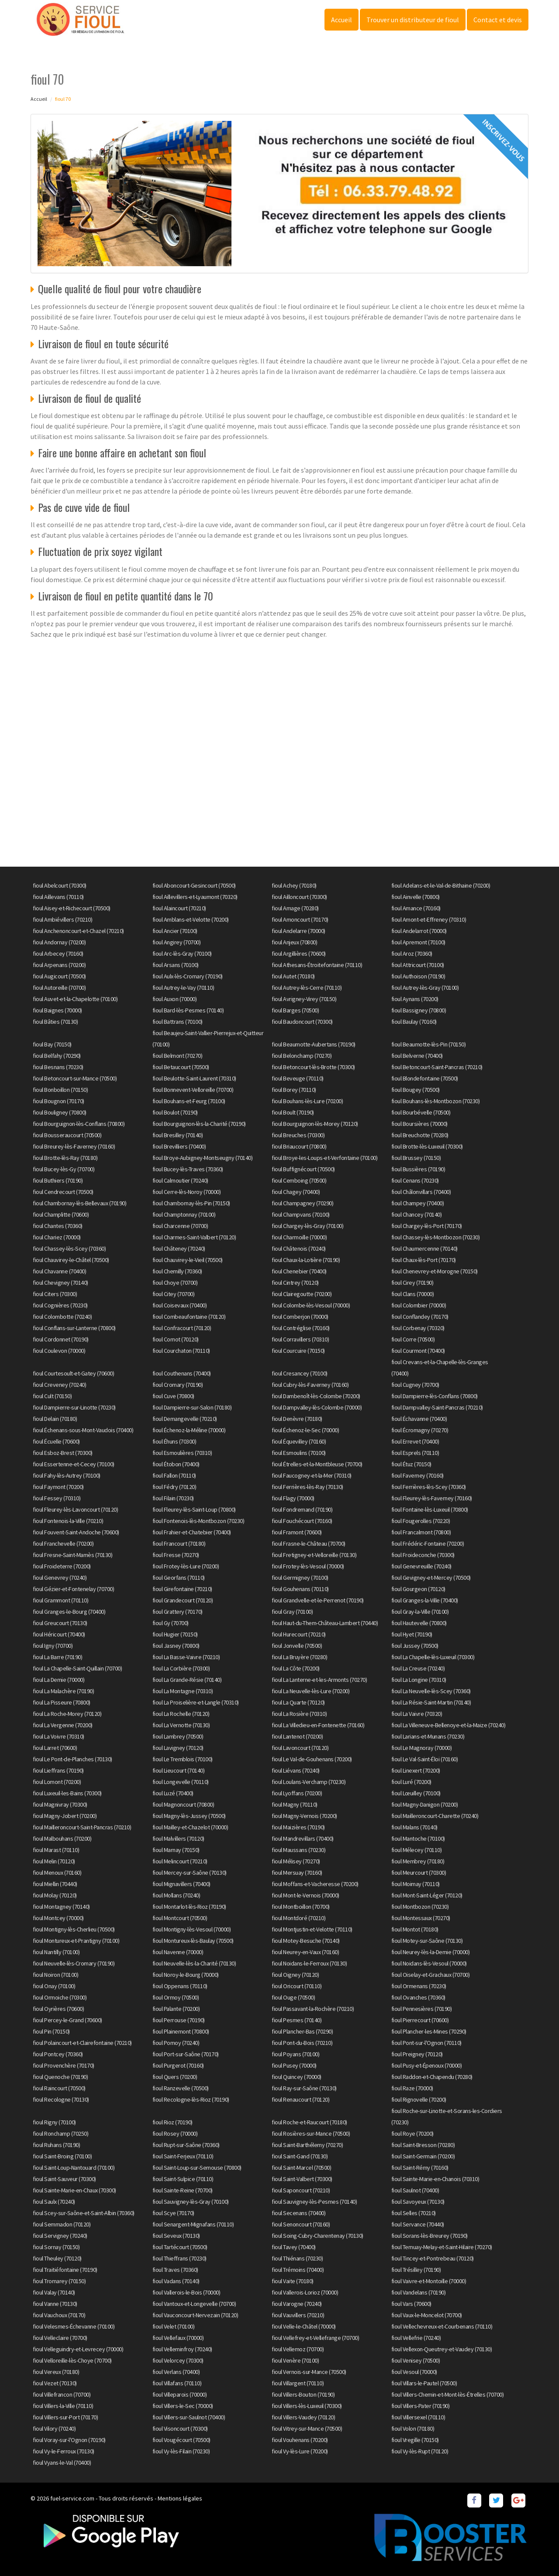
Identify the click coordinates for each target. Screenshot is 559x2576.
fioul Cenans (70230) (415, 1180)
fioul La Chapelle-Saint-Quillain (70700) (77, 1668)
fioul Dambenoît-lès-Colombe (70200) (316, 1396)
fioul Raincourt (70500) (59, 2088)
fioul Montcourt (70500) (179, 1918)
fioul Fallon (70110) (174, 1475)
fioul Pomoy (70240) (176, 2043)
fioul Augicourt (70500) (59, 976)
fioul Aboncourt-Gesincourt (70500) (194, 885)
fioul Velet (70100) (173, 2326)
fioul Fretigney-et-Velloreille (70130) (314, 1555)
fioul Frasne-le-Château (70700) (308, 1543)
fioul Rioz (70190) (172, 2122)
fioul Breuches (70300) (298, 1135)
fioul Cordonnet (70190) (61, 1339)
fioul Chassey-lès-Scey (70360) (69, 1248)
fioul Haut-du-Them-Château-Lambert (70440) (325, 1623)
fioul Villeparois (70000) (179, 2394)
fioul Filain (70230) (173, 1498)
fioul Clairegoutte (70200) (301, 1294)
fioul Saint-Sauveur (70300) (64, 2179)
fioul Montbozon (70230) (420, 1907)
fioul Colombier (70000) (418, 1305)
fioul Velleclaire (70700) (60, 2338)
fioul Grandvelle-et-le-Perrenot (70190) (318, 1600)
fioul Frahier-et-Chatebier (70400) (191, 1532)
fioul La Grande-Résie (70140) (187, 1680)
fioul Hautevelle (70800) (419, 1623)
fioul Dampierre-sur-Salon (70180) (192, 1407)
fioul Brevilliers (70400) (179, 1146)
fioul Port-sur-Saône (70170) (185, 2054)
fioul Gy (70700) (170, 1623)
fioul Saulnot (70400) (415, 2190)
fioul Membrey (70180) (418, 1861)
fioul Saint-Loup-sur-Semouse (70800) (197, 2167)
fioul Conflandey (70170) (420, 1317)
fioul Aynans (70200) (414, 999)
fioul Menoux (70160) (57, 1872)
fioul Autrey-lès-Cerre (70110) (307, 987)
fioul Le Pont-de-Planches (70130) (72, 1759)
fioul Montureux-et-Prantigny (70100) (76, 1941)
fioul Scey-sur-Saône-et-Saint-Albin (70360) (84, 2213)
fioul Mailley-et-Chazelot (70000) (190, 1827)
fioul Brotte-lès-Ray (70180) (65, 1158)
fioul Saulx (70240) (54, 2202)
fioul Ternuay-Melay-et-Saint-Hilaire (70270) (441, 2247)
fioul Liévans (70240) (296, 1770)
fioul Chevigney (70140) (60, 1282)
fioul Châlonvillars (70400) (421, 1192)
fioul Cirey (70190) (412, 1282)
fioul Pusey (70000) (294, 2065)
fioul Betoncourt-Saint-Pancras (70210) (437, 1067)
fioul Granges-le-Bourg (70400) (69, 1612)
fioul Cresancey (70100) (300, 1373)
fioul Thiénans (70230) (297, 2258)
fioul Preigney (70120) (417, 2054)
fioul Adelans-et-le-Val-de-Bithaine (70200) (440, 885)
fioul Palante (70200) (176, 2009)
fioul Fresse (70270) (175, 1555)
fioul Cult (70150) (52, 1396)
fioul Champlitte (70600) (61, 1214)
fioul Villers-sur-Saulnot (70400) (188, 2417)
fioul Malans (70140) (414, 1827)
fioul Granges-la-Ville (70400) (424, 1600)
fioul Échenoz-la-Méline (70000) (189, 1430)
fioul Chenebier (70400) (299, 1271)
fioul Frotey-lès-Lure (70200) (185, 1566)
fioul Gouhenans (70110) (300, 1589)
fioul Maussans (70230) (298, 1850)
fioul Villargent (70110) (298, 2383)
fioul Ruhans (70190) (56, 2145)
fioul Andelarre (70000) (298, 931)
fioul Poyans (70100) (295, 2054)
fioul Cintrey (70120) (295, 1282)
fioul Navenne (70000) (178, 1952)
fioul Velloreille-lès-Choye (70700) (72, 2360)
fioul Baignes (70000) (57, 1010)
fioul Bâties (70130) (55, 1022)
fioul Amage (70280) (295, 908)
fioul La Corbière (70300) (181, 1668)
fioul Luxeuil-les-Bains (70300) (67, 1793)
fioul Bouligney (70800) (59, 1112)
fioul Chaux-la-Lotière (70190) (306, 1260)
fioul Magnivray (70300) (60, 1804)
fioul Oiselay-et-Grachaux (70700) (430, 1975)
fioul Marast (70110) (56, 1850)
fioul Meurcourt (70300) (418, 1872)
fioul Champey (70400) (417, 1203)
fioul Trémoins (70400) (298, 2270)
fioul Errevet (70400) (415, 1441)
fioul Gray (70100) (292, 1612)
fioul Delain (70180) (55, 1419)
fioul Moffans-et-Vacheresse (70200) (315, 1884)
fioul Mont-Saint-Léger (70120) (426, 1895)
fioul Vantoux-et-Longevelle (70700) (194, 2304)
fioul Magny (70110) (294, 1804)
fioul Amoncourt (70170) (300, 919)
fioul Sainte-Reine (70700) (182, 2190)
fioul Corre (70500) (413, 1339)
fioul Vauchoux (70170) (59, 2315)
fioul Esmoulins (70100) (299, 1453)
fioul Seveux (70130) (176, 2236)
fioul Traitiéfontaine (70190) (65, 2270)
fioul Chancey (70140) (416, 1214)
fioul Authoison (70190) (418, 976)
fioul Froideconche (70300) (423, 1555)
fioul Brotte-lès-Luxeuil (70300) (427, 1146)
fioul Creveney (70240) (59, 1385)
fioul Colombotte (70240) (62, 1317)
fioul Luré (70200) (411, 1782)
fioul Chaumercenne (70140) (424, 1248)
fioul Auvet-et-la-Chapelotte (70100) (75, 999)
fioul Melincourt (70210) (179, 1861)
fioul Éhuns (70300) (174, 1441)
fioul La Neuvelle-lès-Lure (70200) (310, 1691)
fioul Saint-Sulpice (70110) (183, 2179)
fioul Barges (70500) (295, 1010)
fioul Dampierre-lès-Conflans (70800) (434, 1396)
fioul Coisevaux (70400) (179, 1305)
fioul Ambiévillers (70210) (62, 919)
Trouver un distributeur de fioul (412, 19)
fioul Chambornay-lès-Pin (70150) (191, 1203)
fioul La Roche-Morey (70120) (67, 1714)
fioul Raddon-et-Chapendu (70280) (432, 2077)
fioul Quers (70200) (174, 2077)
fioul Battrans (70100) (177, 1022)
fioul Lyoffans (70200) (297, 1793)
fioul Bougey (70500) (415, 1090)
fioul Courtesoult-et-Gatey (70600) (73, 1373)
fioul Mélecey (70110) (416, 1850)
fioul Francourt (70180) (179, 1543)
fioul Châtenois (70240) (299, 1248)
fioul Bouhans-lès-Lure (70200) (307, 1101)
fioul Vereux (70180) (56, 2372)
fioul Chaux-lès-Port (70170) (423, 1260)
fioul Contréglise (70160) (301, 1328)
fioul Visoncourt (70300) (180, 2428)
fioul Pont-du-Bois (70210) (302, 2043)
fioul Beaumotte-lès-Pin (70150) (428, 1044)
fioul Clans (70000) (412, 1294)
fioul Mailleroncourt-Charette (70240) (435, 1816)
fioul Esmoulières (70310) (182, 1453)
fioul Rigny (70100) (54, 2122)
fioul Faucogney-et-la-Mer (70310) (312, 1475)
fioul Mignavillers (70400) (181, 1884)
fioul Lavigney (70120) (178, 1748)
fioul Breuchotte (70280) (420, 1135)
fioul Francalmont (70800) (421, 1532)
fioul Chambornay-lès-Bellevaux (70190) (79, 1203)
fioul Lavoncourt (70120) (300, 1748)
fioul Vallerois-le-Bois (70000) (186, 2292)
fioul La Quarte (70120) (298, 1702)
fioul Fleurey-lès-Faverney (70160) (431, 1498)
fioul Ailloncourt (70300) (299, 897)
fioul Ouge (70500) (293, 1997)
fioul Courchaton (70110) (181, 1351)
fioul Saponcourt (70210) (301, 2190)
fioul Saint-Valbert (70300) (302, 2179)
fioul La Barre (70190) (57, 1657)
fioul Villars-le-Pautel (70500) (424, 2383)
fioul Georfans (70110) (178, 1577)
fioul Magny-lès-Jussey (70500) (189, 1816)
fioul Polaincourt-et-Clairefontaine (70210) (82, 2043)
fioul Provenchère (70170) (63, 2065)
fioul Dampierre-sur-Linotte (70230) (74, 1407)
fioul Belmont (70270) (177, 1056)
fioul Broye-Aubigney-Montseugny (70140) (202, 1158)
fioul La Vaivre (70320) (416, 1714)
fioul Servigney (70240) (60, 2236)
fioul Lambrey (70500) (178, 1736)
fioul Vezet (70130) (55, 2383)
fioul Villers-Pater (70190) (420, 2406)
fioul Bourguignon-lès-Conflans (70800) (78, 1124)
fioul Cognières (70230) (60, 1305)
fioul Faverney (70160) (417, 1475)
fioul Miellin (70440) (55, 1884)
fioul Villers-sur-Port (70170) (65, 2417)
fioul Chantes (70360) (58, 1226)
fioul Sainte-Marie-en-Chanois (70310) (435, 2179)
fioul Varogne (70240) (297, 2304)
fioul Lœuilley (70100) (416, 1793)
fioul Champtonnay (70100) (184, 1214)
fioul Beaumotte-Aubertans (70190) (313, 1044)
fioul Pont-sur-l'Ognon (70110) (426, 2043)
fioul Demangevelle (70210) (184, 1419)
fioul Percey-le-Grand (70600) (67, 2020)
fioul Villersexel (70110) (418, 2417)
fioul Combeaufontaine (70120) (189, 1317)
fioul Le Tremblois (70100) (182, 1759)
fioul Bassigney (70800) (418, 1010)
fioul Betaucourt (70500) (180, 1067)
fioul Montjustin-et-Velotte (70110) (312, 1929)
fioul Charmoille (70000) (299, 1237)
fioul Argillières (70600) (299, 953)
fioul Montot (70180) (414, 1929)
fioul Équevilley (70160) (299, 1441)
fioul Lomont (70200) (57, 1782)
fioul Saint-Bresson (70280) (423, 2145)
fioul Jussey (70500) (414, 1646)
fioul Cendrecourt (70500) (63, 1192)
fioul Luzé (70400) (172, 1793)
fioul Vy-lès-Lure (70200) (300, 2451)
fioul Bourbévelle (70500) (421, 1112)
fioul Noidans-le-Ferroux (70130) (309, 1963)
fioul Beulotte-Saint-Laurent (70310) (194, 1078)
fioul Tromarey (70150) (59, 2281)
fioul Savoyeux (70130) (418, 2202)
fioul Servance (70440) (417, 2224)
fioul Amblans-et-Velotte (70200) (190, 919)
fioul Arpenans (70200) (59, 965)
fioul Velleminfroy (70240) (182, 2349)
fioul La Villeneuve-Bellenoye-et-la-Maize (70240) (448, 1725)
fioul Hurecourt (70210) (299, 1634)
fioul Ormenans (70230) (418, 1986)
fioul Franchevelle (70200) (63, 1543)
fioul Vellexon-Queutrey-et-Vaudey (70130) (441, 2349)
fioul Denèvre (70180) (297, 1419)
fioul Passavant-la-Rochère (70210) (313, 2009)
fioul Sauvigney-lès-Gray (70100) (190, 2202)
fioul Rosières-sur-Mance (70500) (311, 2133)
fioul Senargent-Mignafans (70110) (193, 2224)
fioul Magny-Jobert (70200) (65, 1816)
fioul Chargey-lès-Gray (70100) (307, 1226)
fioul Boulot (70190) (175, 1112)
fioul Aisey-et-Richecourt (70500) (71, 908)
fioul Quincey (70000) (296, 2077)
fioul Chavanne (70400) (59, 1271)
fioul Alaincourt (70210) (179, 908)
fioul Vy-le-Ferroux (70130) (63, 2451)
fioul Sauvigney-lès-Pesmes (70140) (314, 2202)
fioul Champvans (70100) (301, 1214)
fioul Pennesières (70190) (421, 2009)
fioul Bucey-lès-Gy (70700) (63, 1169)
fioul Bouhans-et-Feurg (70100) (188, 1101)
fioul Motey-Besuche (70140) (306, 1941)
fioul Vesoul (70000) (414, 2372)
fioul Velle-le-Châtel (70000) (304, 2326)
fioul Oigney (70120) (295, 1975)
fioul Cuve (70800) (173, 1396)
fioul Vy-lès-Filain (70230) (181, 2451)
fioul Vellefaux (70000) (178, 2338)
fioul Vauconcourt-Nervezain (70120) (195, 2315)
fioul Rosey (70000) (175, 2133)
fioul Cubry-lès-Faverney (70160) (310, 1385)
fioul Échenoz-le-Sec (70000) (305, 1430)
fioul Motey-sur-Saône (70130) (427, 1941)
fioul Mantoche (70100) (418, 1838)
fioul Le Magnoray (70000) (421, 1748)
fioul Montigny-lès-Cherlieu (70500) (74, 1929)
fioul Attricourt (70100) (417, 965)
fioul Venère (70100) (295, 2360)
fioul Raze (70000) (412, 2088)
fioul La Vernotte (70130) (181, 1725)
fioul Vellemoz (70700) (298, 2349)
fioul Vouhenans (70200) (300, 2440)
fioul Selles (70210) (413, 2213)
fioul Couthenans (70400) (181, 1373)
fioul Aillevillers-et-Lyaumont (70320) (195, 897)
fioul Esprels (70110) (415, 1453)
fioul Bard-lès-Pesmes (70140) (188, 1010)
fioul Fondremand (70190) (302, 1509)
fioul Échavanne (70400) (419, 1419)
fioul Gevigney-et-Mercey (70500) (431, 1577)
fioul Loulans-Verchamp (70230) (308, 1782)
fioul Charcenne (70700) (180, 1226)
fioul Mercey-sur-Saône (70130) (189, 1872)
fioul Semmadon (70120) (61, 2224)
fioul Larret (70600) (55, 1748)
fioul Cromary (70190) (177, 1385)
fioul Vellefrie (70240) (416, 2338)
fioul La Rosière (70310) (299, 1714)
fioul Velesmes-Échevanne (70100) (73, 2326)
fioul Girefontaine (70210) (182, 1589)
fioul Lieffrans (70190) (58, 1770)
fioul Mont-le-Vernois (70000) (305, 1895)
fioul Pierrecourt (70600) (420, 2020)
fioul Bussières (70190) (418, 1169)
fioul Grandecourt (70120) (182, 1600)
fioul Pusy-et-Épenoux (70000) (426, 2065)
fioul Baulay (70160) (414, 1022)
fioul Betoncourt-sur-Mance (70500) (75, 1078)
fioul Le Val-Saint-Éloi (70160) (424, 1759)
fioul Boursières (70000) (419, 1124)
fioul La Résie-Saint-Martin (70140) (431, 1702)
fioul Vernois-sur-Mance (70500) (309, 2372)
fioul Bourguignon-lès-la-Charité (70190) (199, 1124)
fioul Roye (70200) (412, 2133)
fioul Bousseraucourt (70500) (67, 1135)
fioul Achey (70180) (294, 885)
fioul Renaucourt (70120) (300, 2099)
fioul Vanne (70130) (55, 2304)
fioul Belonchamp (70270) (301, 1056)
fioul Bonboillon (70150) (60, 1090)
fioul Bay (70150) (52, 1044)
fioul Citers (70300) (55, 1294)
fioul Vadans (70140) (176, 2281)
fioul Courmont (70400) (418, 1351)
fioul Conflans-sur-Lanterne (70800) (74, 1328)
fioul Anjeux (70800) (294, 942)
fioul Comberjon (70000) (300, 1317)
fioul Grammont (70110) (60, 1600)
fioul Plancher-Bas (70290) (302, 2031)
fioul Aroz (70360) (411, 953)
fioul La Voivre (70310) (58, 1736)
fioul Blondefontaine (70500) (424, 1078)
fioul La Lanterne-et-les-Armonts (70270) (319, 1680)
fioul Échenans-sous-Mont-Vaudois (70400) (83, 1430)
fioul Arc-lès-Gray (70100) (182, 953)
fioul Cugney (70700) (415, 1385)
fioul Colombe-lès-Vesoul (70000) (311, 1305)
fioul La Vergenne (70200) (63, 1725)
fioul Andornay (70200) (59, 942)
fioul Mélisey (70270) (296, 1861)
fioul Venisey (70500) (415, 2360)
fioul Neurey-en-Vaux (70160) (305, 1952)
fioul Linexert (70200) (415, 1770)
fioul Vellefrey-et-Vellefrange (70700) (315, 2338)
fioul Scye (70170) (173, 2213)
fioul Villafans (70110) (177, 2383)
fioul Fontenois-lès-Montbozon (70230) (198, 1521)
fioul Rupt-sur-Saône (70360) (186, 2145)
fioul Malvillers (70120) (178, 1838)
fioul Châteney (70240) (178, 1248)
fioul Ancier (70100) (174, 931)
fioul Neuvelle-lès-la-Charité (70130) (194, 1963)
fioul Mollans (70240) (176, 1895)
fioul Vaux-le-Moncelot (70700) (426, 2315)
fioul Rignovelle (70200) (418, 2099)
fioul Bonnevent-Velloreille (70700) (193, 1090)
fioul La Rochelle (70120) (181, 1714)
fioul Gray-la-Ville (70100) (420, 1612)
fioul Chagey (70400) (296, 1192)
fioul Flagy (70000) (293, 1498)
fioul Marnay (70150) (176, 1850)
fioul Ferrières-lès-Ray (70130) (307, 1487)
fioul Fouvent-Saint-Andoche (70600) (76, 1532)
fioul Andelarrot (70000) (419, 931)
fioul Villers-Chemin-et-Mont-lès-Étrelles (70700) (447, 2394)
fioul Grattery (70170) (177, 1612)
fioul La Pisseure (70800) (61, 1702)
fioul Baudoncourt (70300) (302, 1022)
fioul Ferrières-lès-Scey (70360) (428, 1487)
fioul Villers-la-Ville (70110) (63, 2406)
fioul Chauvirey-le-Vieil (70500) (187, 1260)
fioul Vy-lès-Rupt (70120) (420, 2451)
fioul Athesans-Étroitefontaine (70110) (317, 965)
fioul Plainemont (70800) (180, 2031)
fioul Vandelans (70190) (418, 2292)
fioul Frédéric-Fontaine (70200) (427, 1543)
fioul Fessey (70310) (56, 1498)
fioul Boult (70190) (293, 1112)
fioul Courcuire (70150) (298, 1351)
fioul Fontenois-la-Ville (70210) (68, 1521)
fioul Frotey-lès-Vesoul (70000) (308, 1566)
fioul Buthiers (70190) (58, 1180)
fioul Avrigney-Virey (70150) (304, 999)
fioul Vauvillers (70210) (298, 2315)
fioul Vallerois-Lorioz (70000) (305, 2292)
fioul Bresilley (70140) (177, 1135)
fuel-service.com (72, 2498)
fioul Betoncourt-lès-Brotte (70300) (313, 1067)
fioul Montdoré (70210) (298, 1918)
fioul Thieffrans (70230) (179, 2258)
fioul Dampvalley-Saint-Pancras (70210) (437, 1407)
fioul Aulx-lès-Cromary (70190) (187, 976)
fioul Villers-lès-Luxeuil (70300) (307, 2406)
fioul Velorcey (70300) (178, 2360)
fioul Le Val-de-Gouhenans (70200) (312, 1759)
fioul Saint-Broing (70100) (62, 2156)
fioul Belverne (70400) (417, 1056)
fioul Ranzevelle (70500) (180, 2088)
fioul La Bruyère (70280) (299, 1657)
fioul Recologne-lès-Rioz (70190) (190, 2099)
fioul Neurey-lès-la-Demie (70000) (430, 1952)
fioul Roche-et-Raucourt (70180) (309, 2122)
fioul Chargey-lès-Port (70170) (426, 1226)
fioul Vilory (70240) (54, 2428)
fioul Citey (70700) (173, 1294)
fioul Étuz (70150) (411, 1464)
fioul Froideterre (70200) (62, 1566)
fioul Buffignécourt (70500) (303, 1169)
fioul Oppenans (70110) (179, 1986)
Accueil (341, 19)
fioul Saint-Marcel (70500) (301, 2167)
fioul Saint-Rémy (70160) (420, 2167)
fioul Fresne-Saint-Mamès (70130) (72, 1555)
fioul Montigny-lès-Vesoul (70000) (191, 1929)
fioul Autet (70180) (293, 976)
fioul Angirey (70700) (176, 942)
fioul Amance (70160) (416, 908)
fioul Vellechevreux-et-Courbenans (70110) (442, 2326)
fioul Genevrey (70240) (59, 1577)
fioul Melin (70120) (54, 1861)
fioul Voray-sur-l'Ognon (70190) (69, 2440)
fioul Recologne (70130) (61, 2099)
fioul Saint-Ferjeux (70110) (183, 2156)
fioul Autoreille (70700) (59, 987)
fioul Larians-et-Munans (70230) (428, 1736)
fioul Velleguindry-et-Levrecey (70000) (78, 2349)
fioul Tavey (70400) (294, 2247)
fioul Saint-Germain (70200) (423, 2156)
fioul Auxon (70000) (174, 999)
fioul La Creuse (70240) (418, 1668)
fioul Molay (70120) (55, 1895)
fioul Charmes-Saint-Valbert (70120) (194, 1237)
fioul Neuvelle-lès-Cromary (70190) (73, 1963)
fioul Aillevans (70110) (58, 897)
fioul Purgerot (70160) (178, 2065)
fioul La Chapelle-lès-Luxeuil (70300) (433, 1657)
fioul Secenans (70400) (298, 2213)
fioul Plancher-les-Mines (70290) (428, 2031)
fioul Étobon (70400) (176, 1464)
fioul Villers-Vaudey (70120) (303, 2417)
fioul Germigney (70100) (300, 1577)
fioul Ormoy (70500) (175, 1997)
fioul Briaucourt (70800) (299, 1146)
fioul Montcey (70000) (58, 1918)
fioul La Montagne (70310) (182, 1691)
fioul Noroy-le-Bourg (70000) (185, 1975)
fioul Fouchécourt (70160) (302, 1521)
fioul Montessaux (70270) (420, 1918)
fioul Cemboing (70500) (299, 1180)
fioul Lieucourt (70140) (178, 1770)
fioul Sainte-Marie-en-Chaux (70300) (74, 2190)
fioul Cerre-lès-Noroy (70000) (186, 1192)
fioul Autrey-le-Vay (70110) (183, 987)
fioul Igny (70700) (52, 1646)
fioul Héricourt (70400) (59, 1634)
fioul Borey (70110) (294, 1090)
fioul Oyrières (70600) (58, 2009)
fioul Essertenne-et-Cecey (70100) (73, 1464)
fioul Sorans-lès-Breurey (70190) (429, 2236)
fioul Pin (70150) (51, 2031)
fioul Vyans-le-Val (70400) (62, 2462)
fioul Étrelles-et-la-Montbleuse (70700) (317, 1464)
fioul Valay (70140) (54, 2292)
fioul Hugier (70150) (175, 1634)
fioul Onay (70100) (54, 1986)
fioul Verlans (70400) (176, 2372)
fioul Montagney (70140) (61, 1907)
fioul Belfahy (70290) (57, 1056)
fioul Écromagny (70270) (420, 1430)
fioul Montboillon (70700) (301, 1907)
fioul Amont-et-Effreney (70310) (428, 919)
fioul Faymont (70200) (58, 1487)
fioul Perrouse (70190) (178, 2020)
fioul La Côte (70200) (296, 1668)
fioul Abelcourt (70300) (59, 885)
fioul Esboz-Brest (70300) (63, 1453)
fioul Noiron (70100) (55, 1975)
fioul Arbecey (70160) (58, 953)
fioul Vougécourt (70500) (181, 2440)
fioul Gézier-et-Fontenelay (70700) (73, 1589)
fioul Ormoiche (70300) (59, 1997)
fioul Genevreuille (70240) (421, 1566)
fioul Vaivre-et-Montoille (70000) (428, 2281)
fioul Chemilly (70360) (177, 1271)
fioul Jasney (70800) (176, 1646)
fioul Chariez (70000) (57, 1237)
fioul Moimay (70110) (415, 1884)
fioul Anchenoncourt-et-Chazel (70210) (78, 931)
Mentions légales (180, 2498)
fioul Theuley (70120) (57, 2258)
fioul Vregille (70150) (415, 2440)
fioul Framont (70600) (297, 1532)
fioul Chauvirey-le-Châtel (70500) (71, 1260)
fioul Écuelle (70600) (56, 1441)
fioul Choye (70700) (175, 1282)
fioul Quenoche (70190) (60, 2077)
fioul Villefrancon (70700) (61, 2394)
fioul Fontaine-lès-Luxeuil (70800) (429, 1509)
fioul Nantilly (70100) (56, 1952)
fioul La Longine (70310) (418, 1680)
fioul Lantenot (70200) (297, 1736)
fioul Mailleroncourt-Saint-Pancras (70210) (82, 1827)
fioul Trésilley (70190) (416, 2270)
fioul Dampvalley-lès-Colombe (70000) (317, 1407)
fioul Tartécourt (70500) (179, 2247)
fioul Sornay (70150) (56, 2247)
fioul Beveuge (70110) (298, 1078)
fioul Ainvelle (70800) (415, 897)
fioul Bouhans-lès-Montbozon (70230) (435, 1101)
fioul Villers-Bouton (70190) (303, 2394)
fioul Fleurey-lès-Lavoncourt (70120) (75, 1509)
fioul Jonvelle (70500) (297, 1646)
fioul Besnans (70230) (58, 1067)
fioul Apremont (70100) (418, 942)
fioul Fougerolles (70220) (420, 1521)
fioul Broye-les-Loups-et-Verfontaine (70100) (324, 1158)
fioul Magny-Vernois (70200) (304, 1816)
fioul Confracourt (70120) (181, 1328)
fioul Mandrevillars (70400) (303, 1838)
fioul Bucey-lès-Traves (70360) (187, 1169)
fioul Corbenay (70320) (418, 1328)
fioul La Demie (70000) (58, 1680)
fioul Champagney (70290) (302, 1203)
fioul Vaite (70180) (293, 2281)
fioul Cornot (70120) (175, 1339)
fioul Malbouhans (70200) (62, 1838)
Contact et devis (497, 19)
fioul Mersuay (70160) (297, 1872)
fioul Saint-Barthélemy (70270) (307, 2145)
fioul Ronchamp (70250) (60, 2133)
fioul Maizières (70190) (298, 1827)
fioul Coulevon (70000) (59, 1351)
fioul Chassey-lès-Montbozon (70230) (435, 1237)
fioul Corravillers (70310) (300, 1339)
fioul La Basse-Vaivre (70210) (186, 1657)
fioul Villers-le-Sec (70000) (182, 2406)
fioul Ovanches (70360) (418, 1997)
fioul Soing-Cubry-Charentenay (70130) (317, 2236)
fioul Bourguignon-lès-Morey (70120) (315, 1124)
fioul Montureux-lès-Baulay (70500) (193, 1941)
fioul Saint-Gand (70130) (300, 2156)
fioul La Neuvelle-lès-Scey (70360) (431, 1691)
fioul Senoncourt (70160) (301, 2224)
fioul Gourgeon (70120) (418, 1589)
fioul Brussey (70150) (416, 1158)
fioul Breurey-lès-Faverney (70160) (74, 1146)
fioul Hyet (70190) (411, 1634)
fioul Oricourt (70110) (296, 1986)
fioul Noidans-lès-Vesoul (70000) (429, 1963)
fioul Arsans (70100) (175, 965)
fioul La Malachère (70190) (63, 1691)
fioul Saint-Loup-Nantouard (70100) (73, 2167)
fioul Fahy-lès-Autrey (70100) (66, 1475)
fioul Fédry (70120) (174, 1487)
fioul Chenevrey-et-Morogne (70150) (434, 1271)
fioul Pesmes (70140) (296, 2020)
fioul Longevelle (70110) (180, 1782)
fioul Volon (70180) (413, 2428)
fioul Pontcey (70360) (58, 2054)
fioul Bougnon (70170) (58, 1101)
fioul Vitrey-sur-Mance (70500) (307, 2428)
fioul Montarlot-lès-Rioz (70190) (189, 1907)
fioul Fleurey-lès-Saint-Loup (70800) (194, 1509)
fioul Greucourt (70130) (60, 1623)
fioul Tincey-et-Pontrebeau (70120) (432, 2258)
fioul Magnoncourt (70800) (183, 1804)
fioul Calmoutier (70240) (180, 1180)
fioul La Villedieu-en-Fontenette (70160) (318, 1725)
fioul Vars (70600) (411, 2304)
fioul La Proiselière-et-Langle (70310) (195, 1702)
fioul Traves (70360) (175, 2270)
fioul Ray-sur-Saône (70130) (304, 2088)
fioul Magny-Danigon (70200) (424, 1804)
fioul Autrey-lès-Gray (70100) (425, 987)
